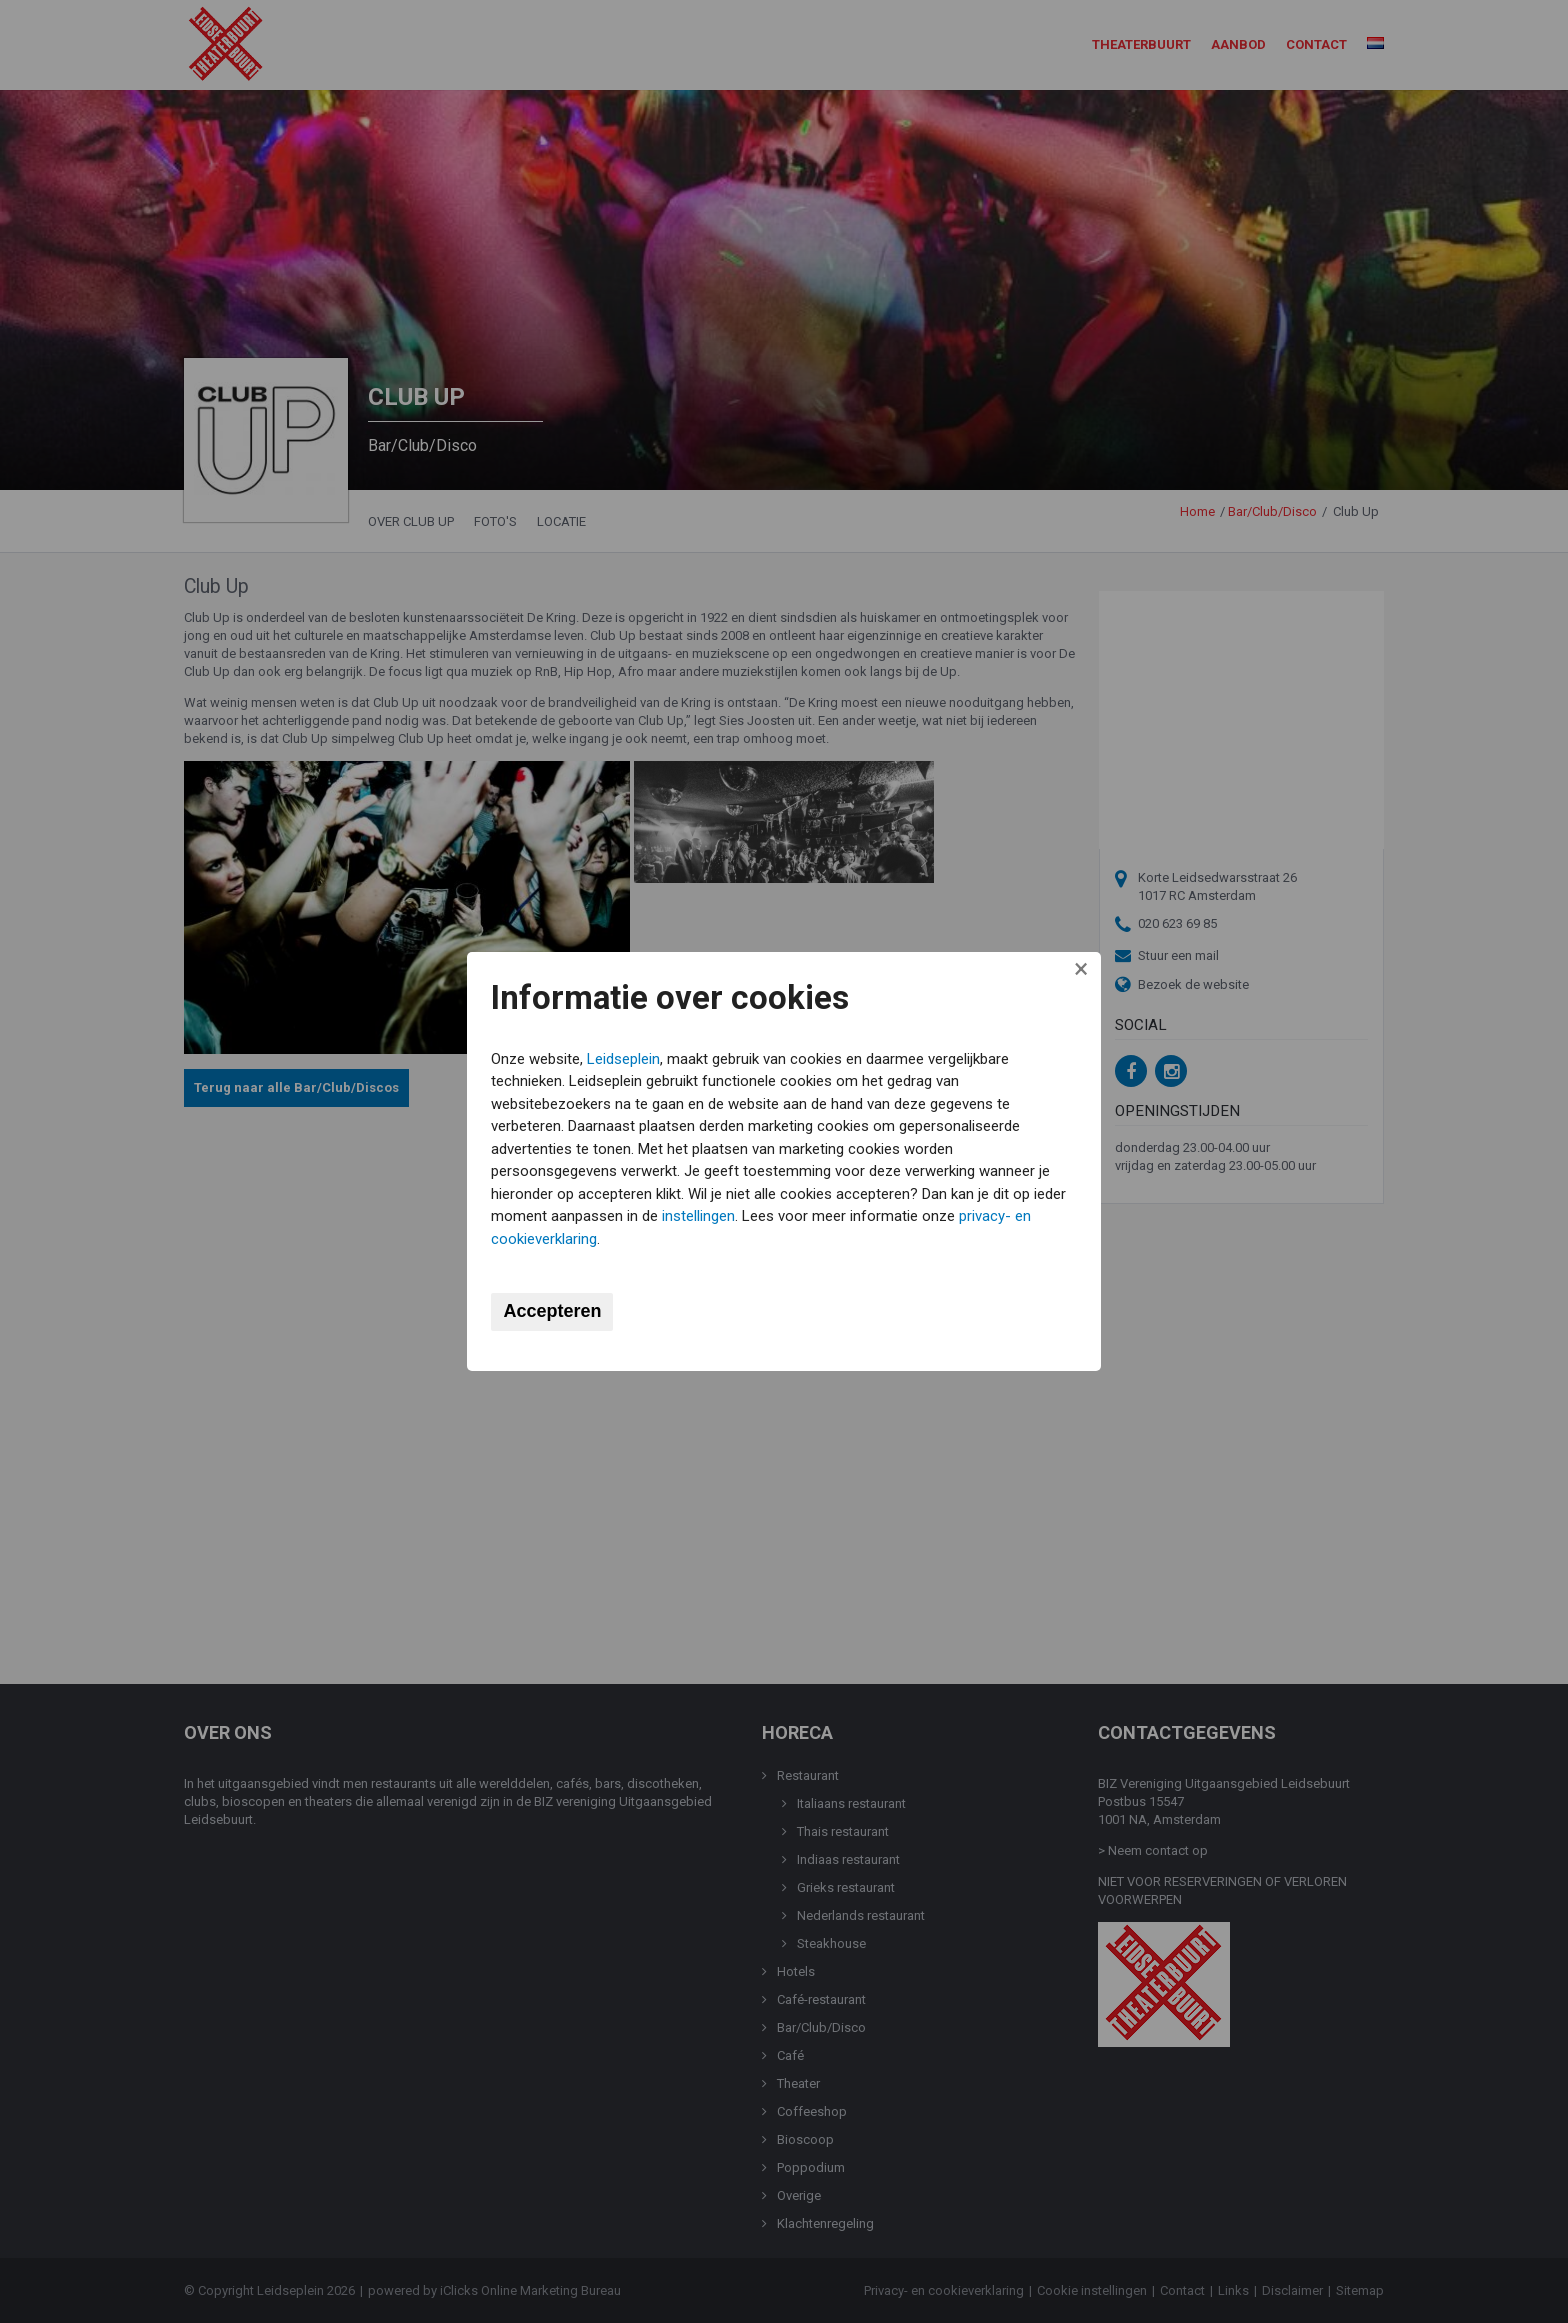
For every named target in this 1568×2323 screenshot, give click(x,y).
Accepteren (556, 1312)
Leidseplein (627, 1058)
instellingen (738, 1216)
